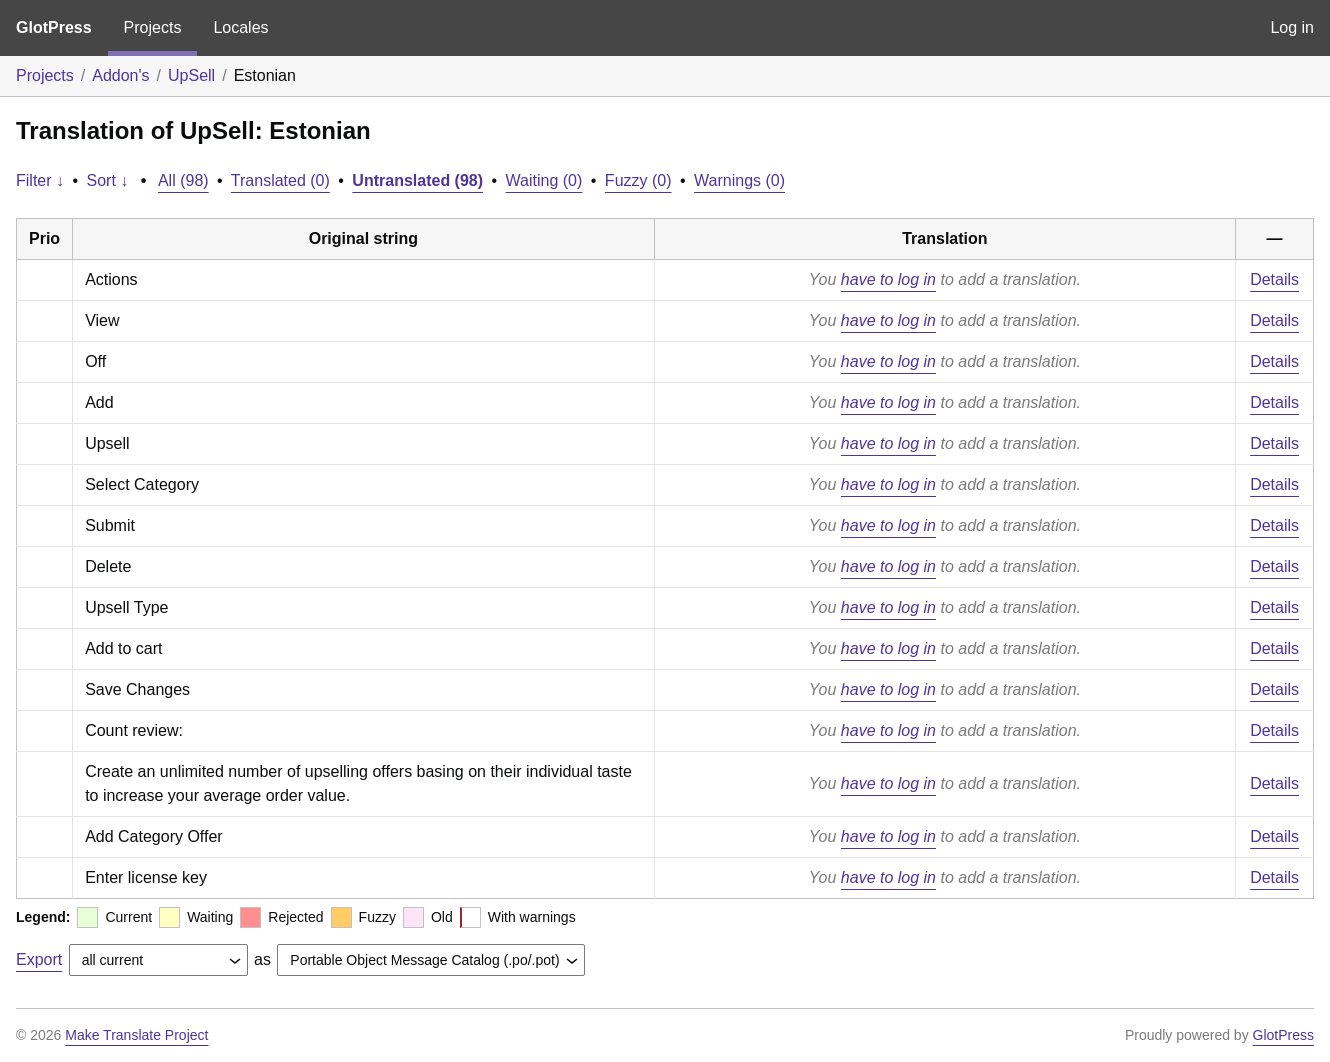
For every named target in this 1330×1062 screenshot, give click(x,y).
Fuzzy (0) (638, 180)
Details (1274, 279)
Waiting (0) (544, 180)
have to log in (888, 279)
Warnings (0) (739, 180)
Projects (153, 27)
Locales (240, 27)
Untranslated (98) (417, 180)
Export (39, 959)
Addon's (120, 75)
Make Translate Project (136, 1035)
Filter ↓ (40, 180)
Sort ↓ (108, 180)
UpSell (191, 75)
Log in (1292, 27)
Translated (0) (280, 180)
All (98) (183, 180)
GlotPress (54, 27)
